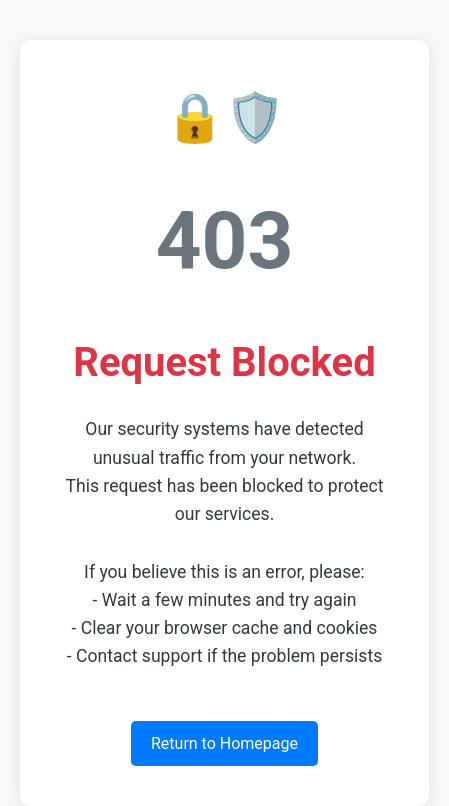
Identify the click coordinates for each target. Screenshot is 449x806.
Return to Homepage (224, 743)
